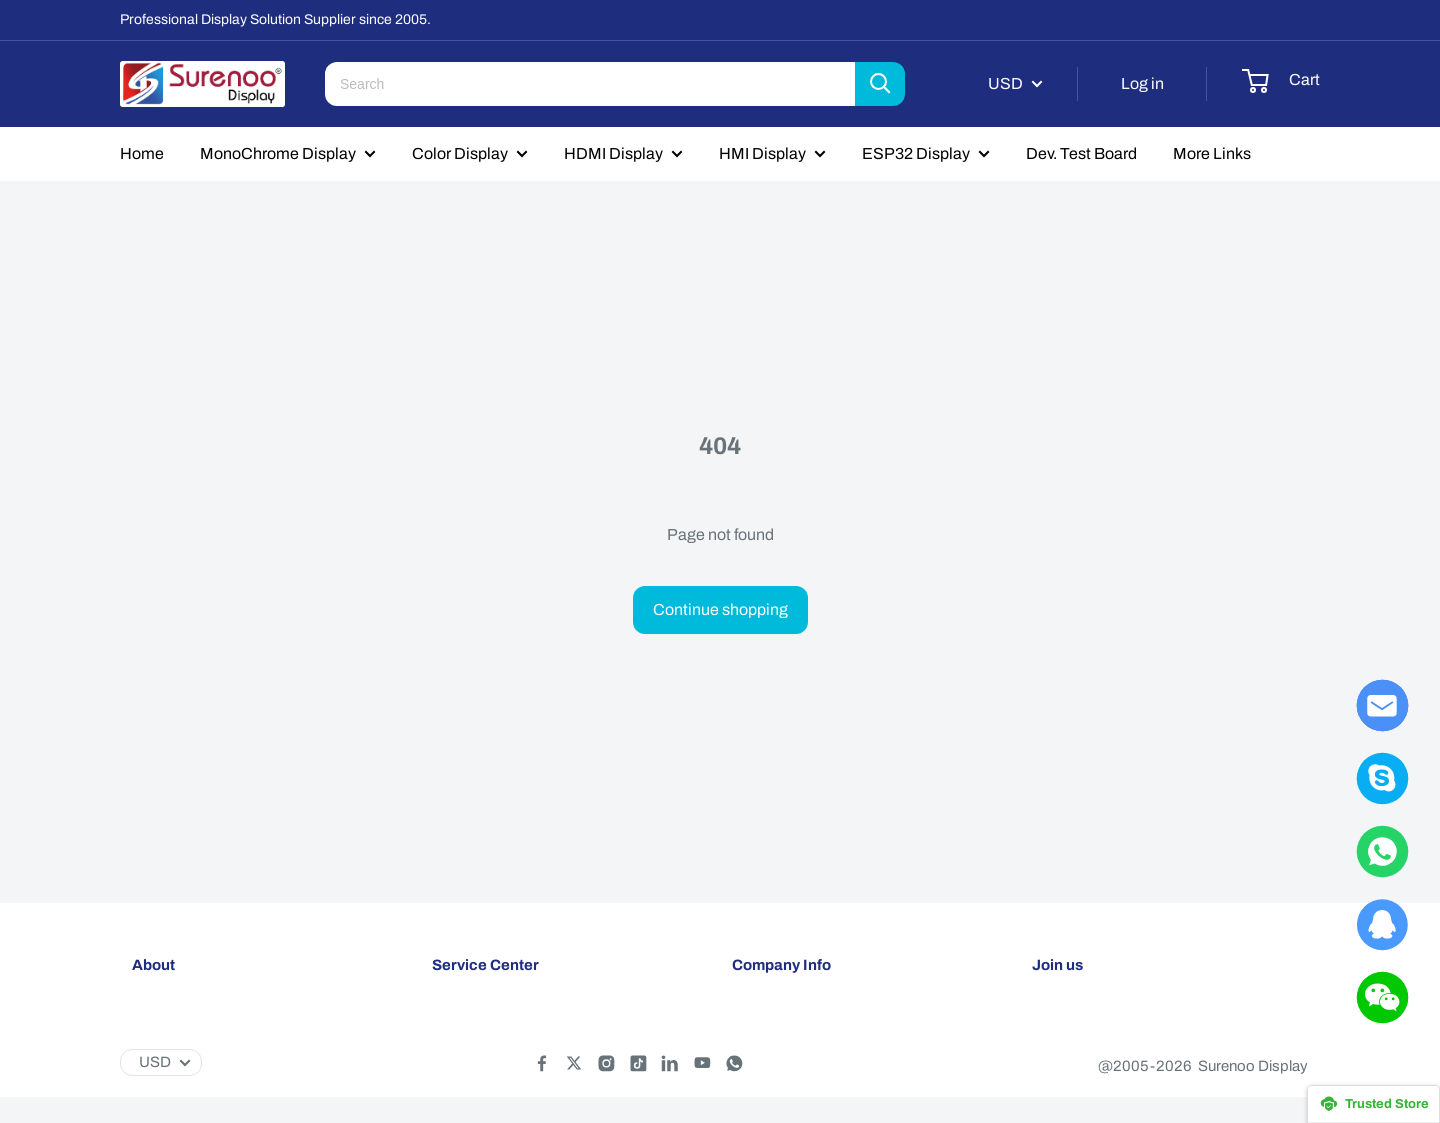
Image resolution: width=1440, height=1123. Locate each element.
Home (142, 153)
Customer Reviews (795, 1087)
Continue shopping (720, 609)
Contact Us (769, 1054)
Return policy (475, 1054)
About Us (763, 1021)
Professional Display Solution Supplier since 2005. (275, 19)
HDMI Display (613, 153)
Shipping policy (482, 1021)
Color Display (460, 153)
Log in (1142, 83)
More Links (1212, 153)
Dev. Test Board (1081, 153)
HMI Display (762, 153)
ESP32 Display (916, 153)
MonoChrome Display (278, 153)
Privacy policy (478, 1087)
